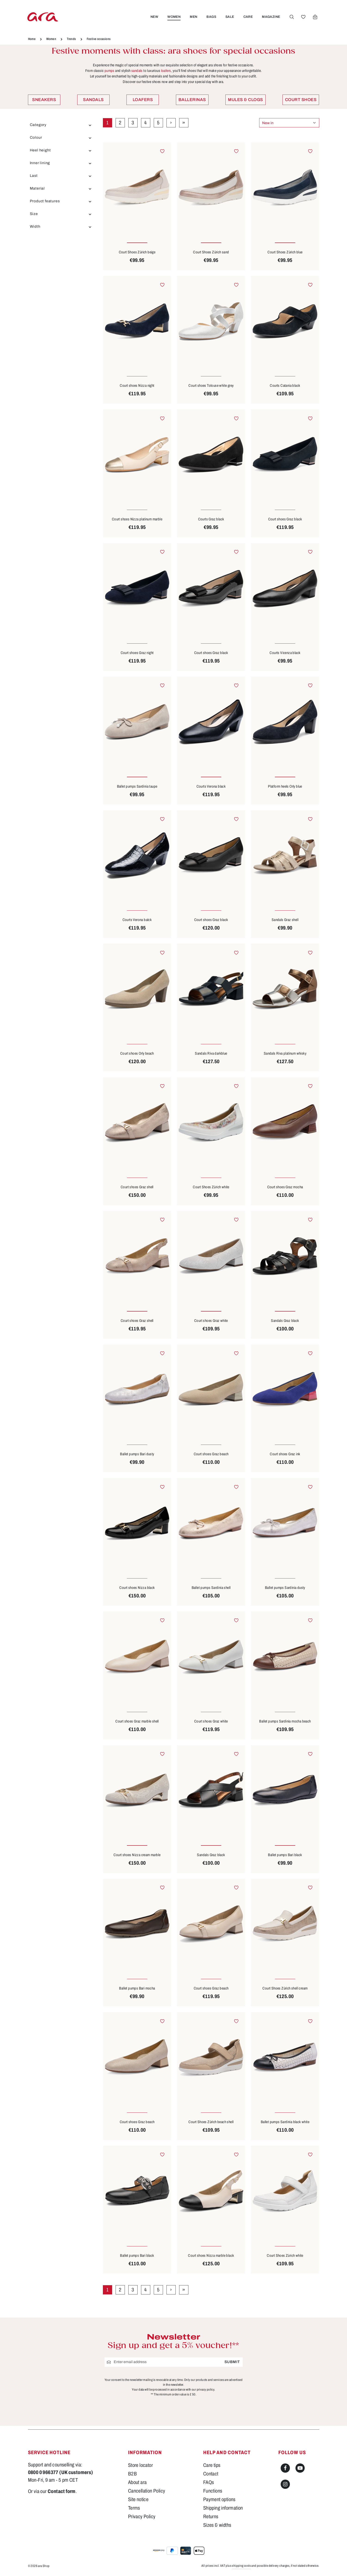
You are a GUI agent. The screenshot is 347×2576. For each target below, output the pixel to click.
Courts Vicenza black (285, 653)
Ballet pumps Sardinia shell (211, 1588)
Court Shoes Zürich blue (284, 252)
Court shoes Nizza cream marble (137, 1855)
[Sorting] (289, 122)
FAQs (208, 2482)
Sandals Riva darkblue (211, 1053)
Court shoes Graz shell (137, 1187)
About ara (137, 2482)
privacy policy (206, 2389)
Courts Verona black (211, 786)
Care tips (212, 2465)
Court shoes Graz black (285, 519)
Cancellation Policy (146, 2491)
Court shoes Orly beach (137, 1053)
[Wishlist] (303, 16)
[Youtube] (300, 2468)
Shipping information (223, 2508)
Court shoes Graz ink (285, 1454)
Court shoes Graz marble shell (137, 1721)
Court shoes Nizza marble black (211, 2255)
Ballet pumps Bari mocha (137, 1988)
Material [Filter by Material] (61, 188)
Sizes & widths (217, 2525)
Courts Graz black (211, 519)
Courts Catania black (285, 385)
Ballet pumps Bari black (285, 1855)
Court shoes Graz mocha (285, 1187)
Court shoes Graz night (137, 653)
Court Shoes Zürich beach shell (210, 2122)
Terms (134, 2508)
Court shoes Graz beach (211, 1454)
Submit (232, 2362)
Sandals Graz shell (285, 920)
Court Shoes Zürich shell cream (284, 1988)
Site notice (138, 2499)
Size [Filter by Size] (61, 214)
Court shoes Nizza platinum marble (137, 519)
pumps (109, 71)
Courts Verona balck (137, 920)
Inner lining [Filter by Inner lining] (61, 163)
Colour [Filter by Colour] (61, 137)
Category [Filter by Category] (61, 125)
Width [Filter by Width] (61, 226)
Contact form (62, 2491)
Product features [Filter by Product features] (61, 201)
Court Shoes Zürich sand (211, 252)
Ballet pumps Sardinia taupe (137, 786)
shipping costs (241, 2565)
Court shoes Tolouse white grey (210, 385)
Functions (212, 2491)
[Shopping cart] (315, 16)
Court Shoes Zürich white (211, 1187)
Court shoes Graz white (211, 1321)
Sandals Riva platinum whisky (285, 1053)
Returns (210, 2516)
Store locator (140, 2465)
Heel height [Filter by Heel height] (61, 150)
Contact (210, 2474)
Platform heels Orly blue (285, 786)
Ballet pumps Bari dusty (137, 1454)
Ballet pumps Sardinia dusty (285, 1588)
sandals (137, 71)
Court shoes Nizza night (137, 385)
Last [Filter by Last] (61, 176)
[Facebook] (285, 2468)
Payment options (219, 2499)
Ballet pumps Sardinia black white (285, 2122)
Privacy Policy (142, 2516)
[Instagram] (285, 2484)
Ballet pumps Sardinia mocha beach (285, 1721)
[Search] (291, 16)
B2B (132, 2474)
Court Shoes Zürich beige (137, 252)
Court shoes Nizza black (137, 1588)
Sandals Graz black (285, 1321)
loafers (166, 71)
